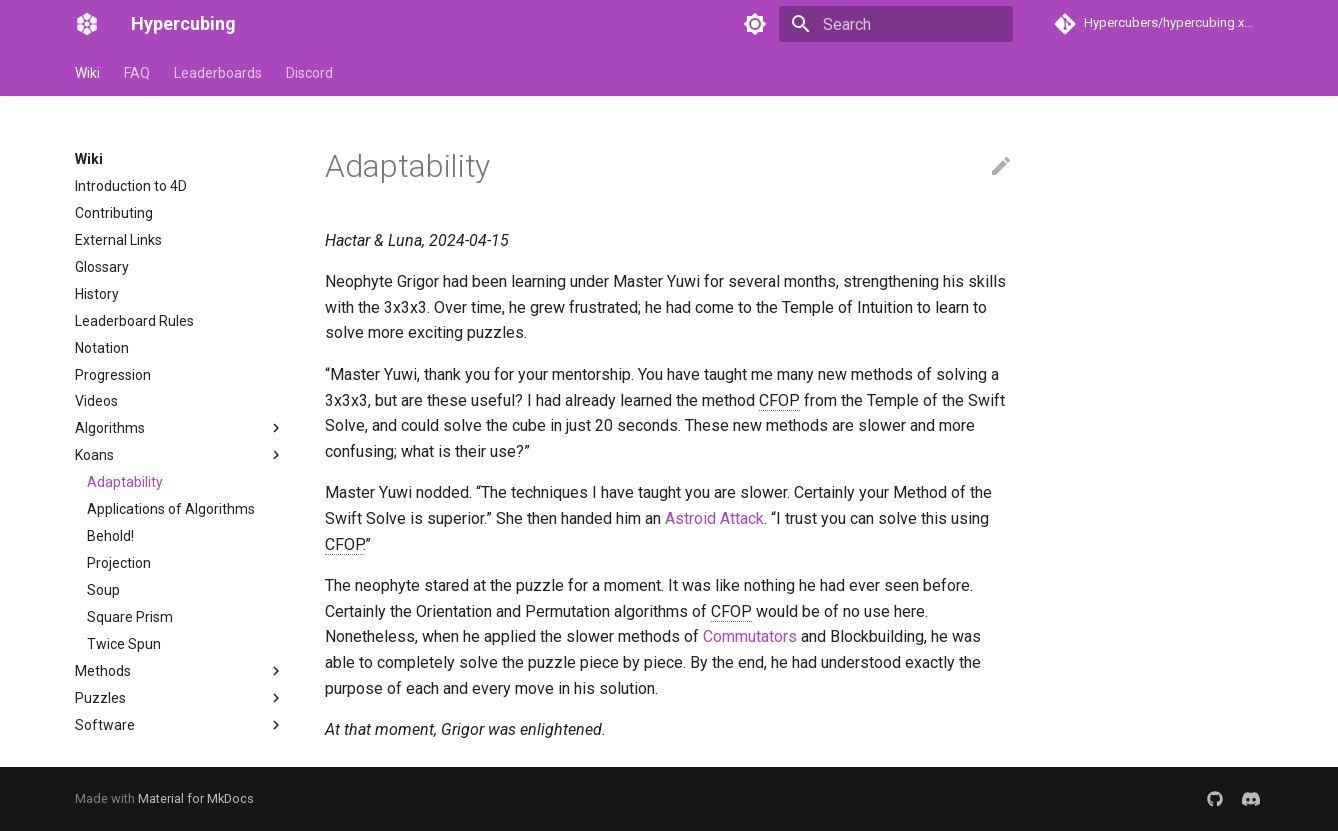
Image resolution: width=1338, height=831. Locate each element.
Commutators (750, 636)
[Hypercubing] (87, 24)
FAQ (137, 73)
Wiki (87, 73)
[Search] (896, 24)
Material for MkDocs (196, 798)
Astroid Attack (714, 518)
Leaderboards (218, 73)
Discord (309, 73)
